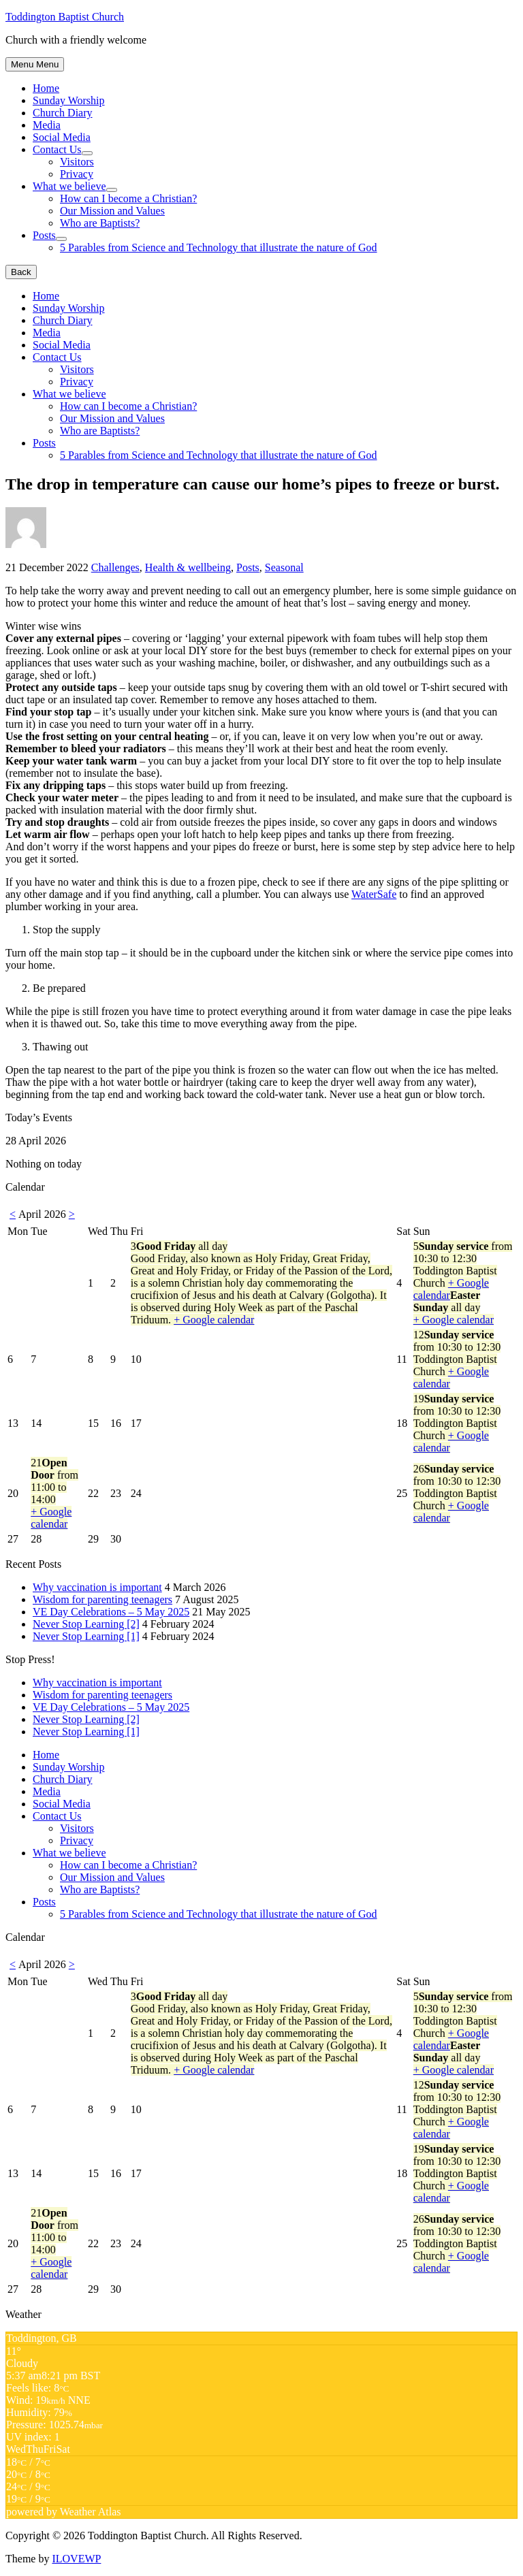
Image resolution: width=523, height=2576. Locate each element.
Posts (44, 235)
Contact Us (57, 149)
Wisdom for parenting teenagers (102, 1599)
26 (457, 1493)
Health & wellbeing (188, 567)
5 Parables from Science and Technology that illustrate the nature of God (218, 247)
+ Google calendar (214, 1319)
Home (46, 88)
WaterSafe (373, 894)
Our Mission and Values (112, 210)
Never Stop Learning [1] (86, 1636)
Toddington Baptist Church (64, 16)
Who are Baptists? (100, 223)
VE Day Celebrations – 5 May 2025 (111, 1611)
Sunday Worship (69, 100)
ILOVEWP (76, 2558)
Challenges (115, 567)
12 (457, 1359)
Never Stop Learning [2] (86, 1624)
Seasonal (284, 567)
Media (47, 125)
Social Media (62, 137)
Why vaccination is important (97, 1587)
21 (54, 1493)
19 (457, 1423)
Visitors (77, 161)
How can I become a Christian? (128, 198)
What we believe (69, 186)
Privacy (76, 174)
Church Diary (63, 112)
